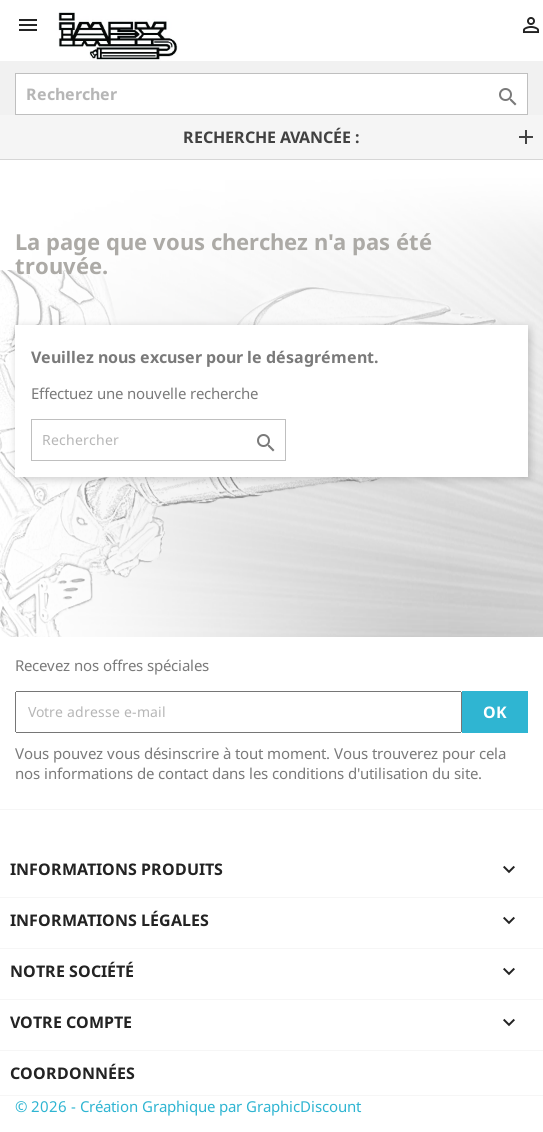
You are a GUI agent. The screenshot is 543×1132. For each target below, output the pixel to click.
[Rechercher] (271, 94)
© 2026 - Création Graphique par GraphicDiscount (188, 1106)
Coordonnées (72, 1073)
